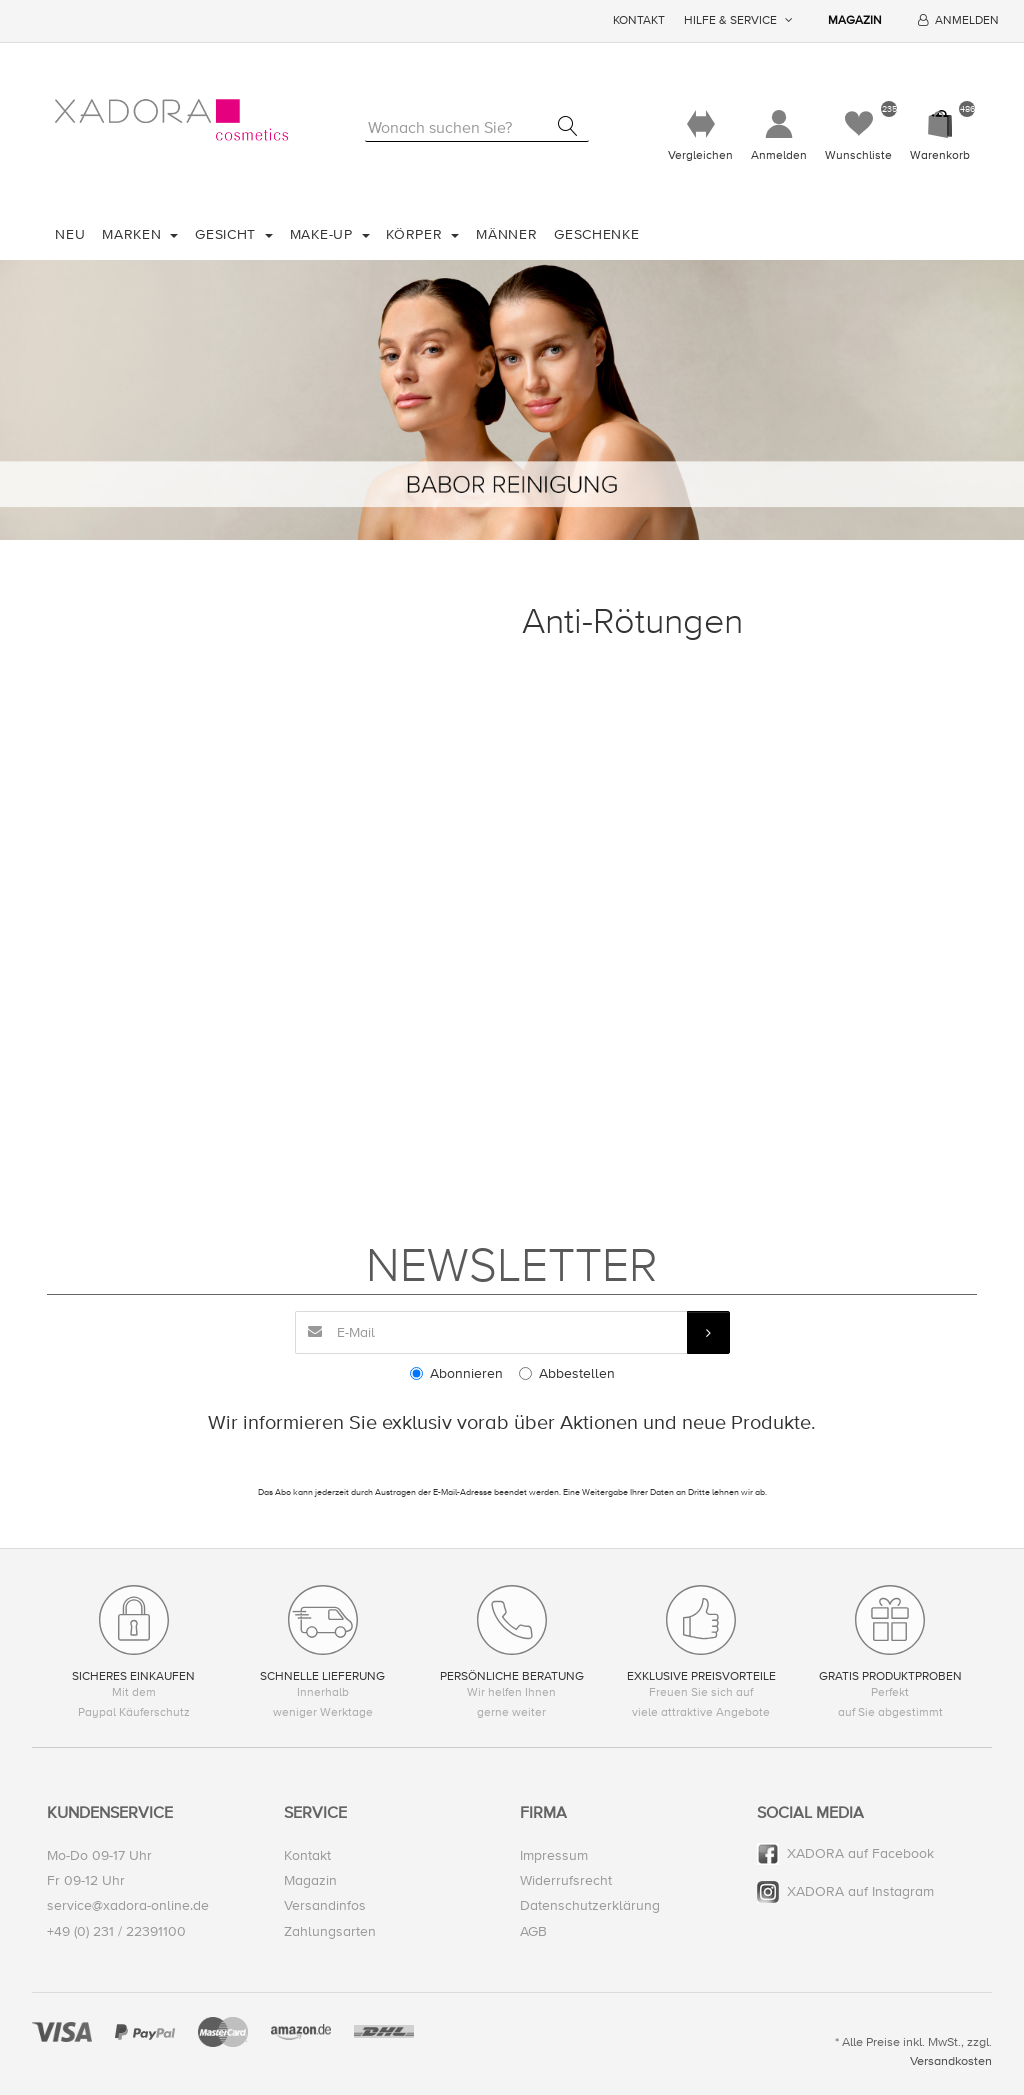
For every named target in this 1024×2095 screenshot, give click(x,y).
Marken (134, 234)
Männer (506, 234)
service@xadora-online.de (128, 1905)
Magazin (855, 20)
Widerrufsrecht (566, 1880)
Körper (416, 234)
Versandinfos (325, 1905)
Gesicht (228, 234)
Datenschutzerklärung (590, 1905)
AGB (533, 1931)
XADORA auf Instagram (860, 1891)
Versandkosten (951, 2061)
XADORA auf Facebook (860, 1853)
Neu (70, 234)
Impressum (554, 1855)
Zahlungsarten (330, 1931)
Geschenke (596, 234)
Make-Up (324, 234)
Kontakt (639, 20)
